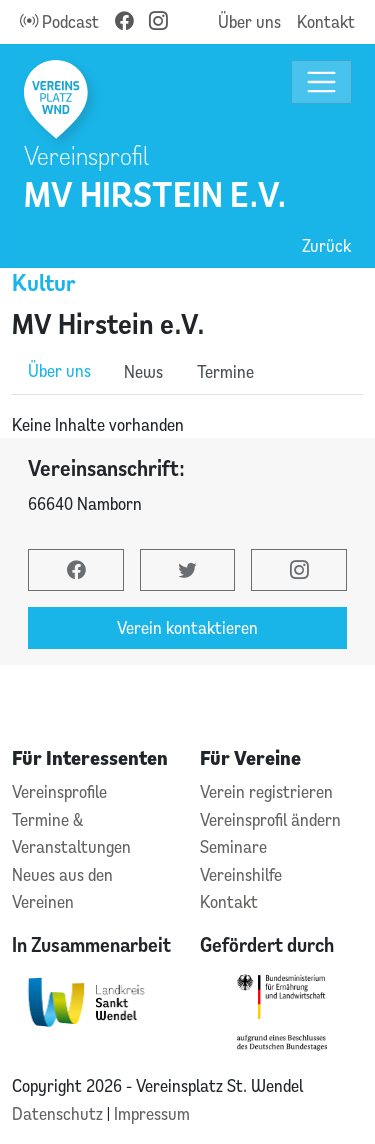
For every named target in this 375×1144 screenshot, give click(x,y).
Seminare (233, 846)
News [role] (143, 371)
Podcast (59, 21)
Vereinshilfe (241, 874)
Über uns (249, 21)
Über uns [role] (59, 370)
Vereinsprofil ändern (270, 819)
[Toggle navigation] (321, 82)
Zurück (326, 245)
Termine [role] (225, 371)
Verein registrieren (266, 791)
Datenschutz (59, 1113)
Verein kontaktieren (187, 627)
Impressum (152, 1113)
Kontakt (326, 21)
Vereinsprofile (59, 791)
